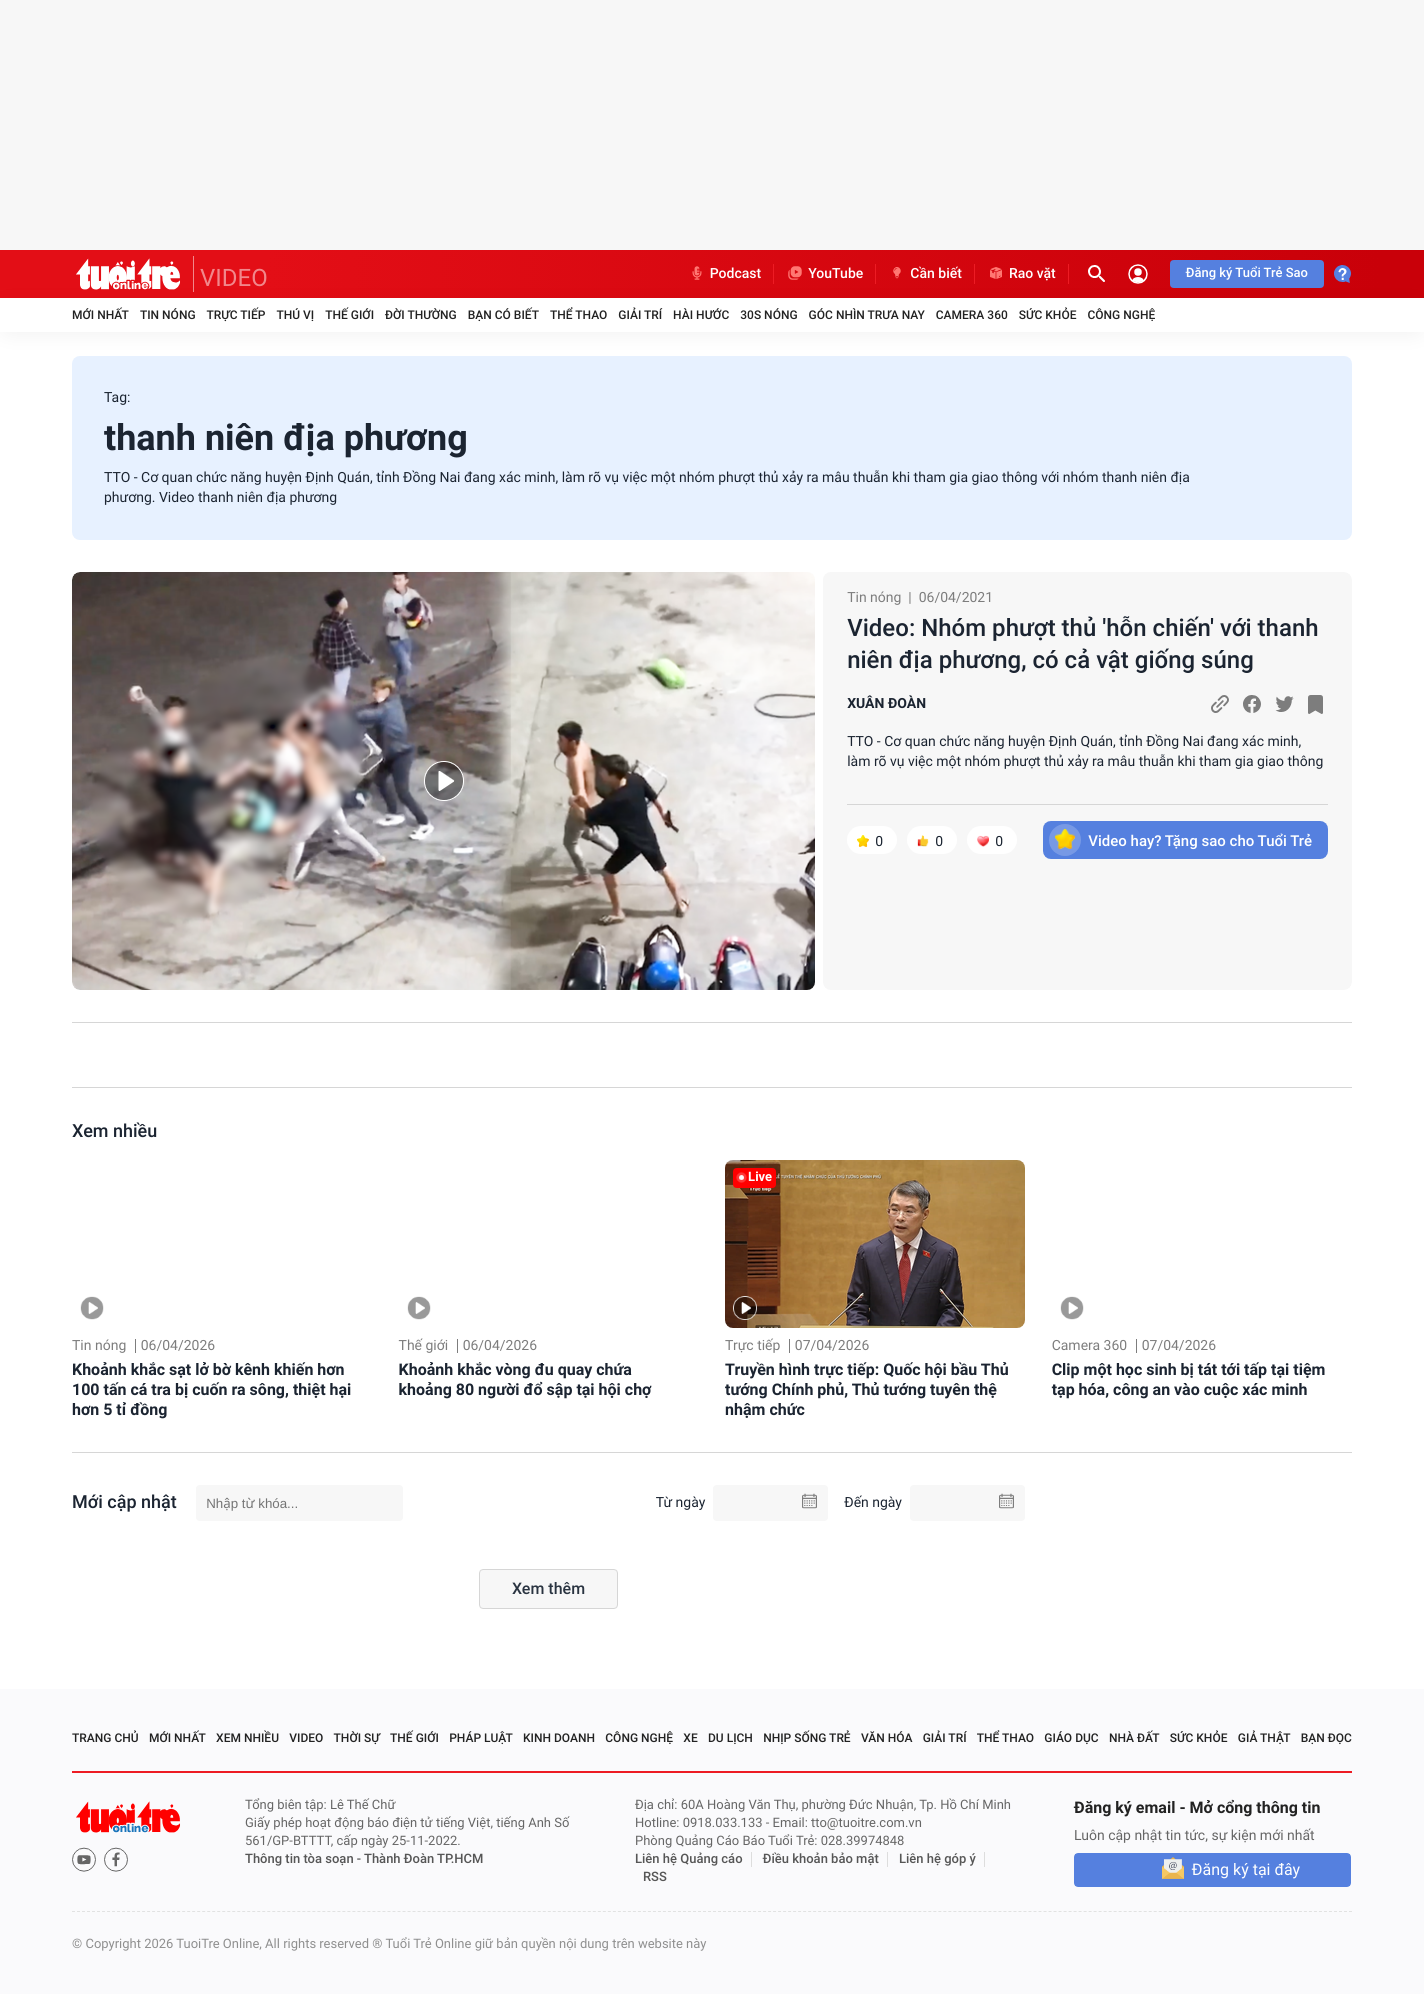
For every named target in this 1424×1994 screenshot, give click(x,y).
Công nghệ (1121, 315)
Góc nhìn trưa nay (867, 315)
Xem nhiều (114, 1131)
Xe (690, 1738)
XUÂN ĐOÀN (886, 704)
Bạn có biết (503, 315)
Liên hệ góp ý (937, 1859)
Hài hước (701, 315)
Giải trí (640, 315)
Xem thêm (548, 1588)
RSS (655, 1877)
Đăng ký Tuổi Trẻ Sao (1247, 273)
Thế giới (349, 315)
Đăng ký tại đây (1246, 1869)
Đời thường (421, 315)
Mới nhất (100, 315)
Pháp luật (481, 1738)
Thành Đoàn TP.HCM (423, 1859)
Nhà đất (1134, 1738)
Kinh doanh (559, 1738)
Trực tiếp (236, 315)
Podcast (725, 274)
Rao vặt (1021, 274)
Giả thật (1264, 1738)
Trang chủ (105, 1738)
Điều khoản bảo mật (821, 1859)
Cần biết (925, 274)
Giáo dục (1071, 1738)
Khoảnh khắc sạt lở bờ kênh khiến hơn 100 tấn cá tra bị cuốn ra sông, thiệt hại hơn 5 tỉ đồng (211, 1389)
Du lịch (730, 1738)
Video (306, 1738)
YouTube (824, 274)
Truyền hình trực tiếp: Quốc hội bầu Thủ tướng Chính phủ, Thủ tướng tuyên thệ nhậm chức (867, 1389)
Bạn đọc (1326, 1738)
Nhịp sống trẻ (807, 1738)
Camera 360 (972, 315)
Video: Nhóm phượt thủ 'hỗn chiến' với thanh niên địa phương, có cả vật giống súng (1082, 644)
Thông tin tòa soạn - (304, 1859)
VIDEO (234, 278)
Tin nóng (168, 315)
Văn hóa (887, 1738)
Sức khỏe (1048, 315)
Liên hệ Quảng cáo (689, 1859)
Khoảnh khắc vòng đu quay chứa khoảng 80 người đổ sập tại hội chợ (525, 1379)
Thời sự (357, 1738)
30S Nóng (768, 315)
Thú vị (295, 315)
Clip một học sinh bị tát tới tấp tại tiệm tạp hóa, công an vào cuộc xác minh (1189, 1379)
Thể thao (578, 315)
